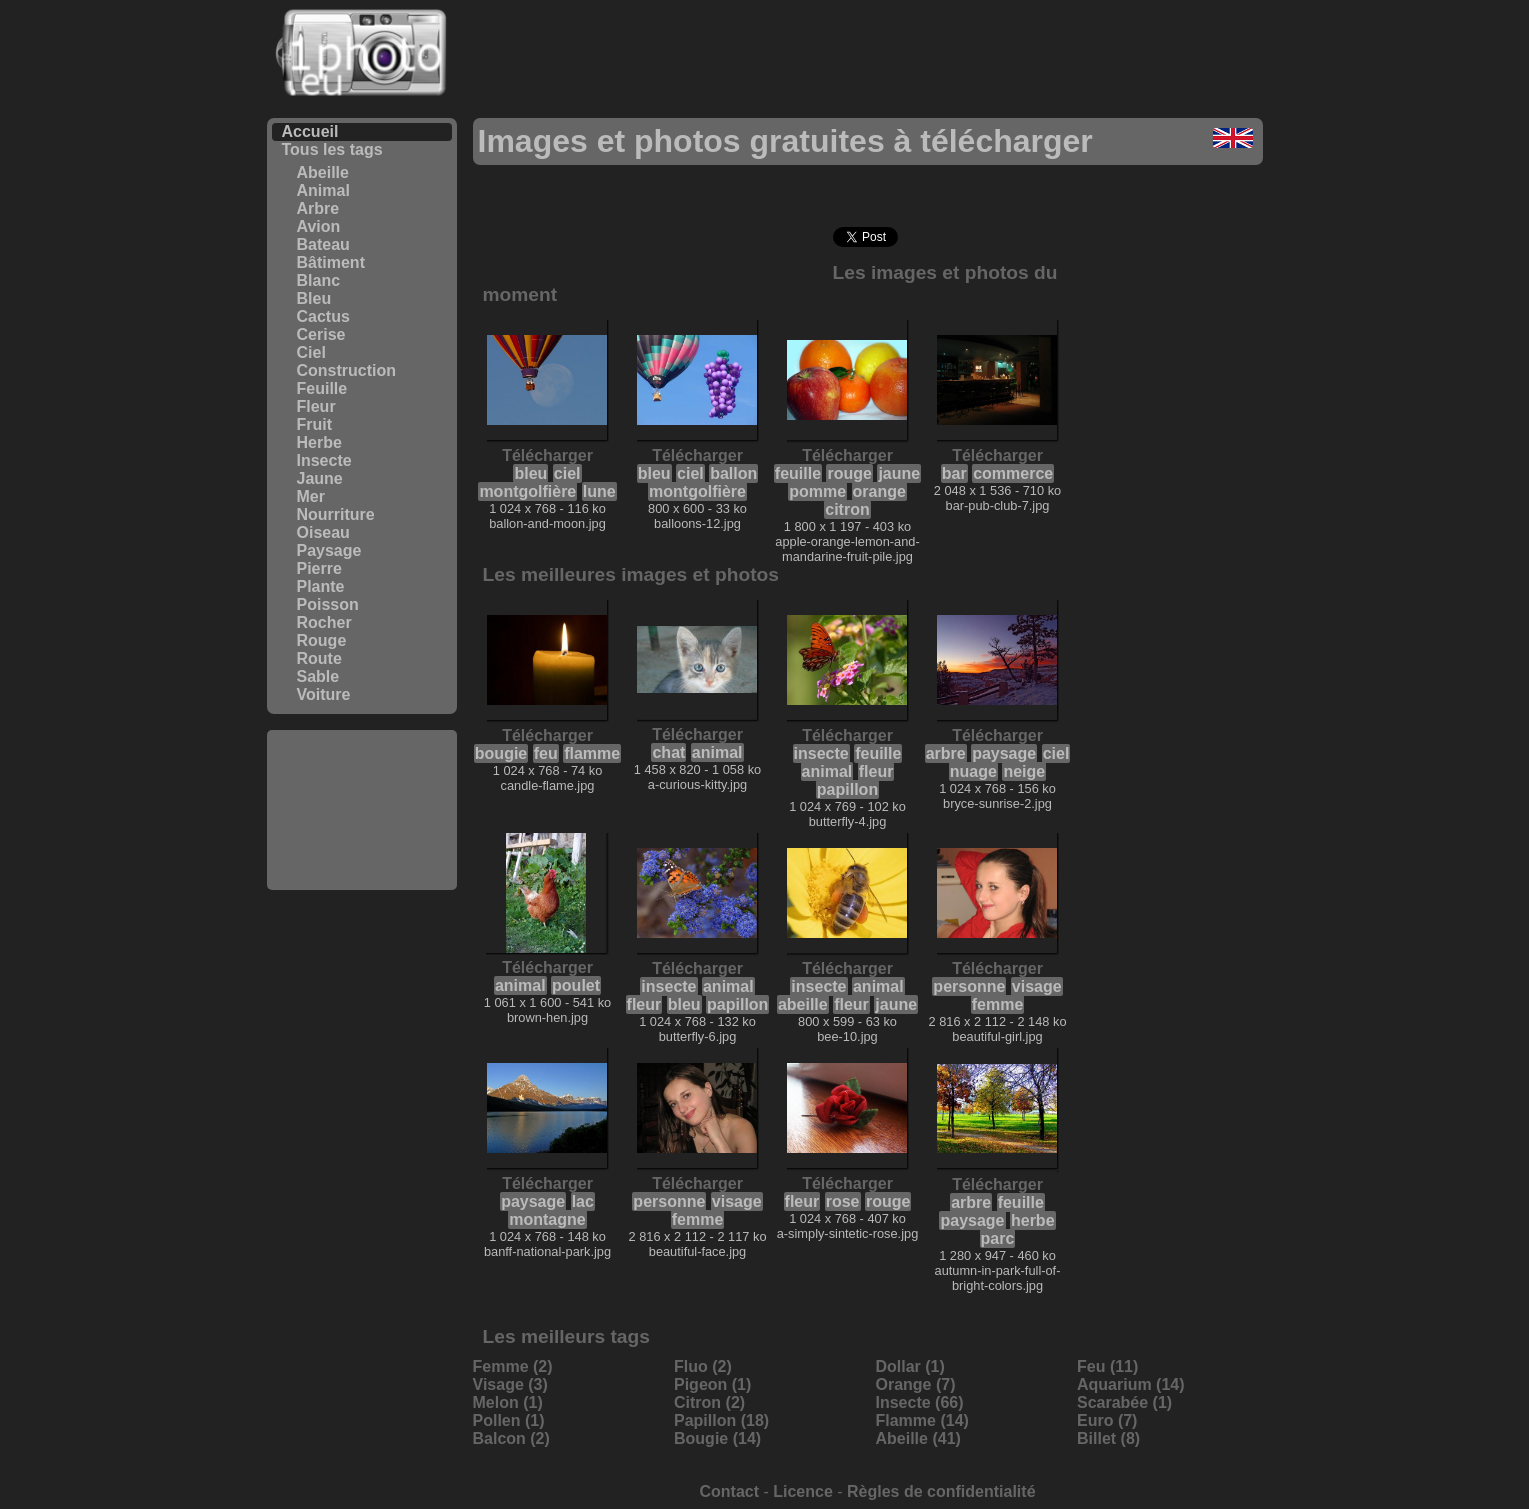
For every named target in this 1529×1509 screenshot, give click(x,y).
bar (954, 473)
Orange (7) (916, 1384)
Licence (803, 1491)
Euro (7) (1107, 1420)
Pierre (319, 568)
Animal (323, 190)
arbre (946, 753)
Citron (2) (709, 1402)
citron (847, 509)
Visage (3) (510, 1384)
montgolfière (527, 491)
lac (583, 1201)
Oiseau (323, 532)
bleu (530, 473)
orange (879, 491)
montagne (547, 1219)
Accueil (310, 131)
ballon (733, 473)
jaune (899, 473)
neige (1024, 771)
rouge (849, 473)
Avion (319, 226)
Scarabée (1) (1124, 1402)
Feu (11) (1107, 1366)
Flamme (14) (922, 1420)
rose (843, 1201)
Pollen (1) (509, 1420)
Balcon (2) (511, 1438)
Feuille (322, 388)
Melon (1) (508, 1402)
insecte (821, 753)
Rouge (322, 640)
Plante (321, 586)
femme (998, 1004)
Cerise (321, 334)
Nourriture (336, 514)
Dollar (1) (910, 1366)
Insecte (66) (920, 1402)
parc (998, 1238)
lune (599, 491)
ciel (567, 473)
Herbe (319, 442)
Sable (318, 676)
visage (1037, 986)
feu (546, 753)
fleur (876, 771)
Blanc (319, 280)
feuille (798, 473)
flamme (592, 753)
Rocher (324, 622)
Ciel (311, 352)
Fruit (315, 424)
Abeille (323, 172)
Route (319, 658)
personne (969, 986)
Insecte (324, 460)
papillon (847, 789)
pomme (817, 491)
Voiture (324, 694)
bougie (501, 753)
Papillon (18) (721, 1420)
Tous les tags (332, 149)
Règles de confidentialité (941, 1491)
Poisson (328, 604)
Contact (729, 1491)
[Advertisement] (362, 810)
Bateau (323, 244)
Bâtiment (331, 262)
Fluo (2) (703, 1366)
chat (668, 752)
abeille (803, 1004)
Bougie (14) (717, 1438)
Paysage (329, 550)
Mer (311, 496)
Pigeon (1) (712, 1384)
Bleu (314, 298)
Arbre (318, 208)
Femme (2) (513, 1366)
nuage (973, 771)
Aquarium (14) (1131, 1384)
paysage (1004, 753)
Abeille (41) (918, 1438)
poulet (576, 985)
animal (717, 752)
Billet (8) (1108, 1438)
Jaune (320, 478)
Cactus (323, 316)
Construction (347, 370)
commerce (1013, 473)
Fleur (316, 406)
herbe (1033, 1220)
